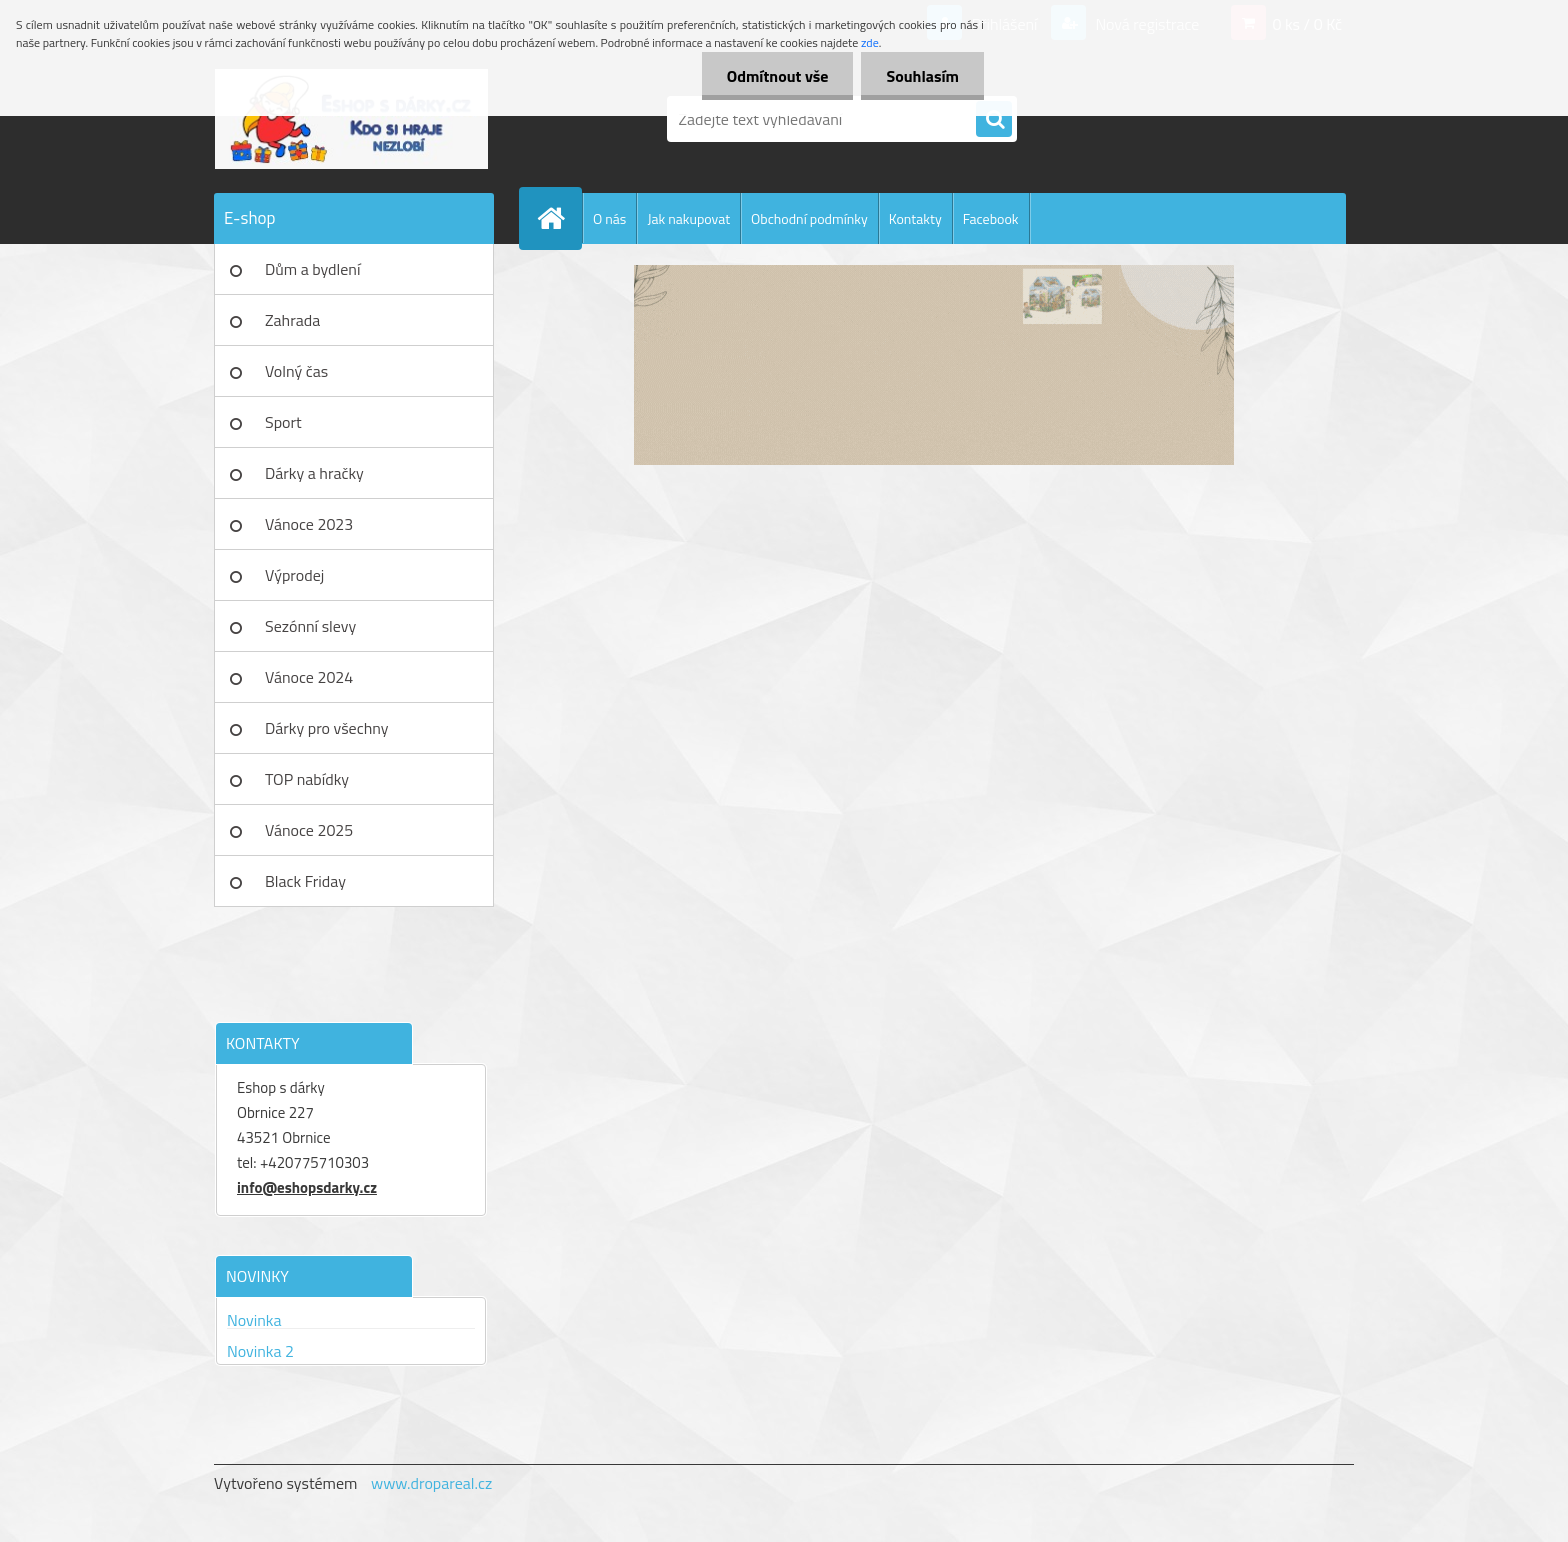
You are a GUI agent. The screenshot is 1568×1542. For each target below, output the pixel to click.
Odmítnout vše (778, 76)
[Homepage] (559, 218)
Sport (283, 422)
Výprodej (294, 575)
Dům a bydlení (312, 269)
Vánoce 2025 (309, 830)
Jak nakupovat (688, 218)
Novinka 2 (260, 1351)
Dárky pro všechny (326, 728)
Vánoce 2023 (309, 524)
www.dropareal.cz (431, 1483)
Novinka (254, 1320)
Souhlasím (922, 76)
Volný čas (296, 371)
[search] (994, 120)
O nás (609, 218)
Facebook (991, 218)
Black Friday (305, 881)
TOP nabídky (307, 779)
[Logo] (351, 119)
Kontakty (915, 218)
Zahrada (292, 320)
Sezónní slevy (310, 626)
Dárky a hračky (314, 473)
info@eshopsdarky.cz (307, 1187)
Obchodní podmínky (809, 218)
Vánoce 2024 (309, 677)
